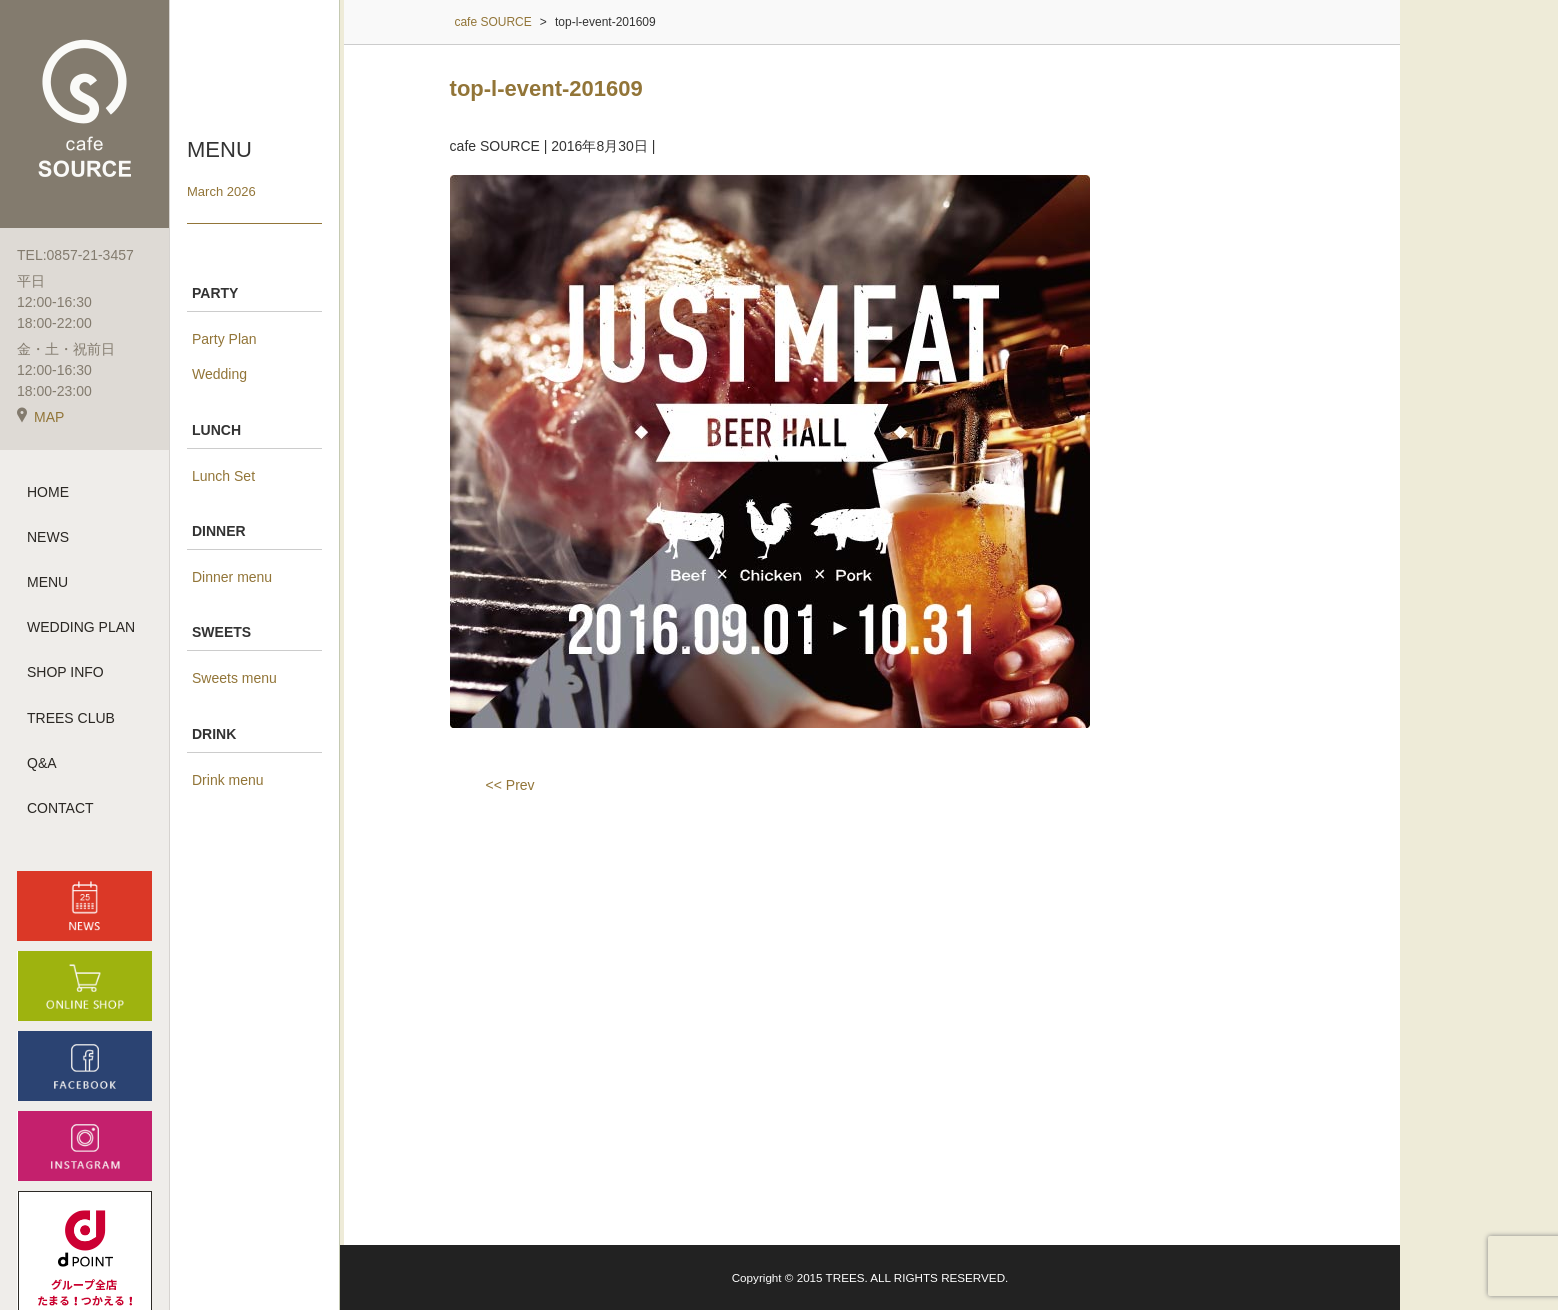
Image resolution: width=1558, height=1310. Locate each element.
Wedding (219, 374)
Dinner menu (232, 577)
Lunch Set (223, 476)
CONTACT (60, 809)
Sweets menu (234, 678)
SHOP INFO (65, 674)
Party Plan (224, 339)
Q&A (42, 764)
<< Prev (510, 785)
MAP (40, 418)
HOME (48, 493)
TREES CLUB (71, 719)
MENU (47, 583)
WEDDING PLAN (81, 629)
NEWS (48, 538)
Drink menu (228, 780)
